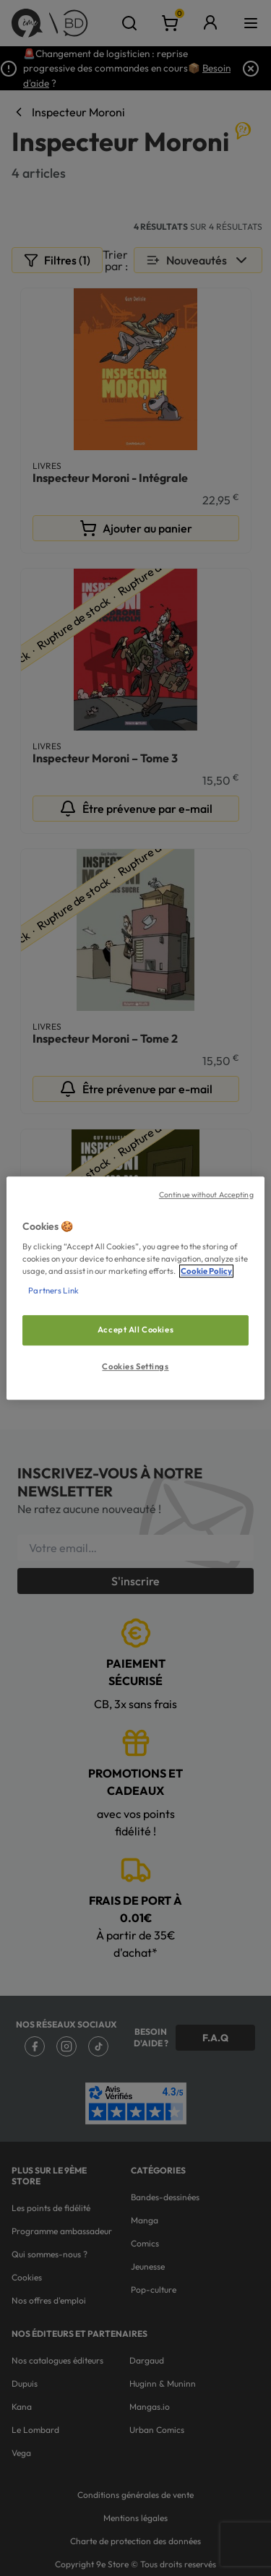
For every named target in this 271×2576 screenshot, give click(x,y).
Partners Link (53, 1290)
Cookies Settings (135, 1366)
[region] (135, 1288)
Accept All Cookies (135, 1330)
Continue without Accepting (206, 1194)
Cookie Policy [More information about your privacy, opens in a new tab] (206, 1271)
